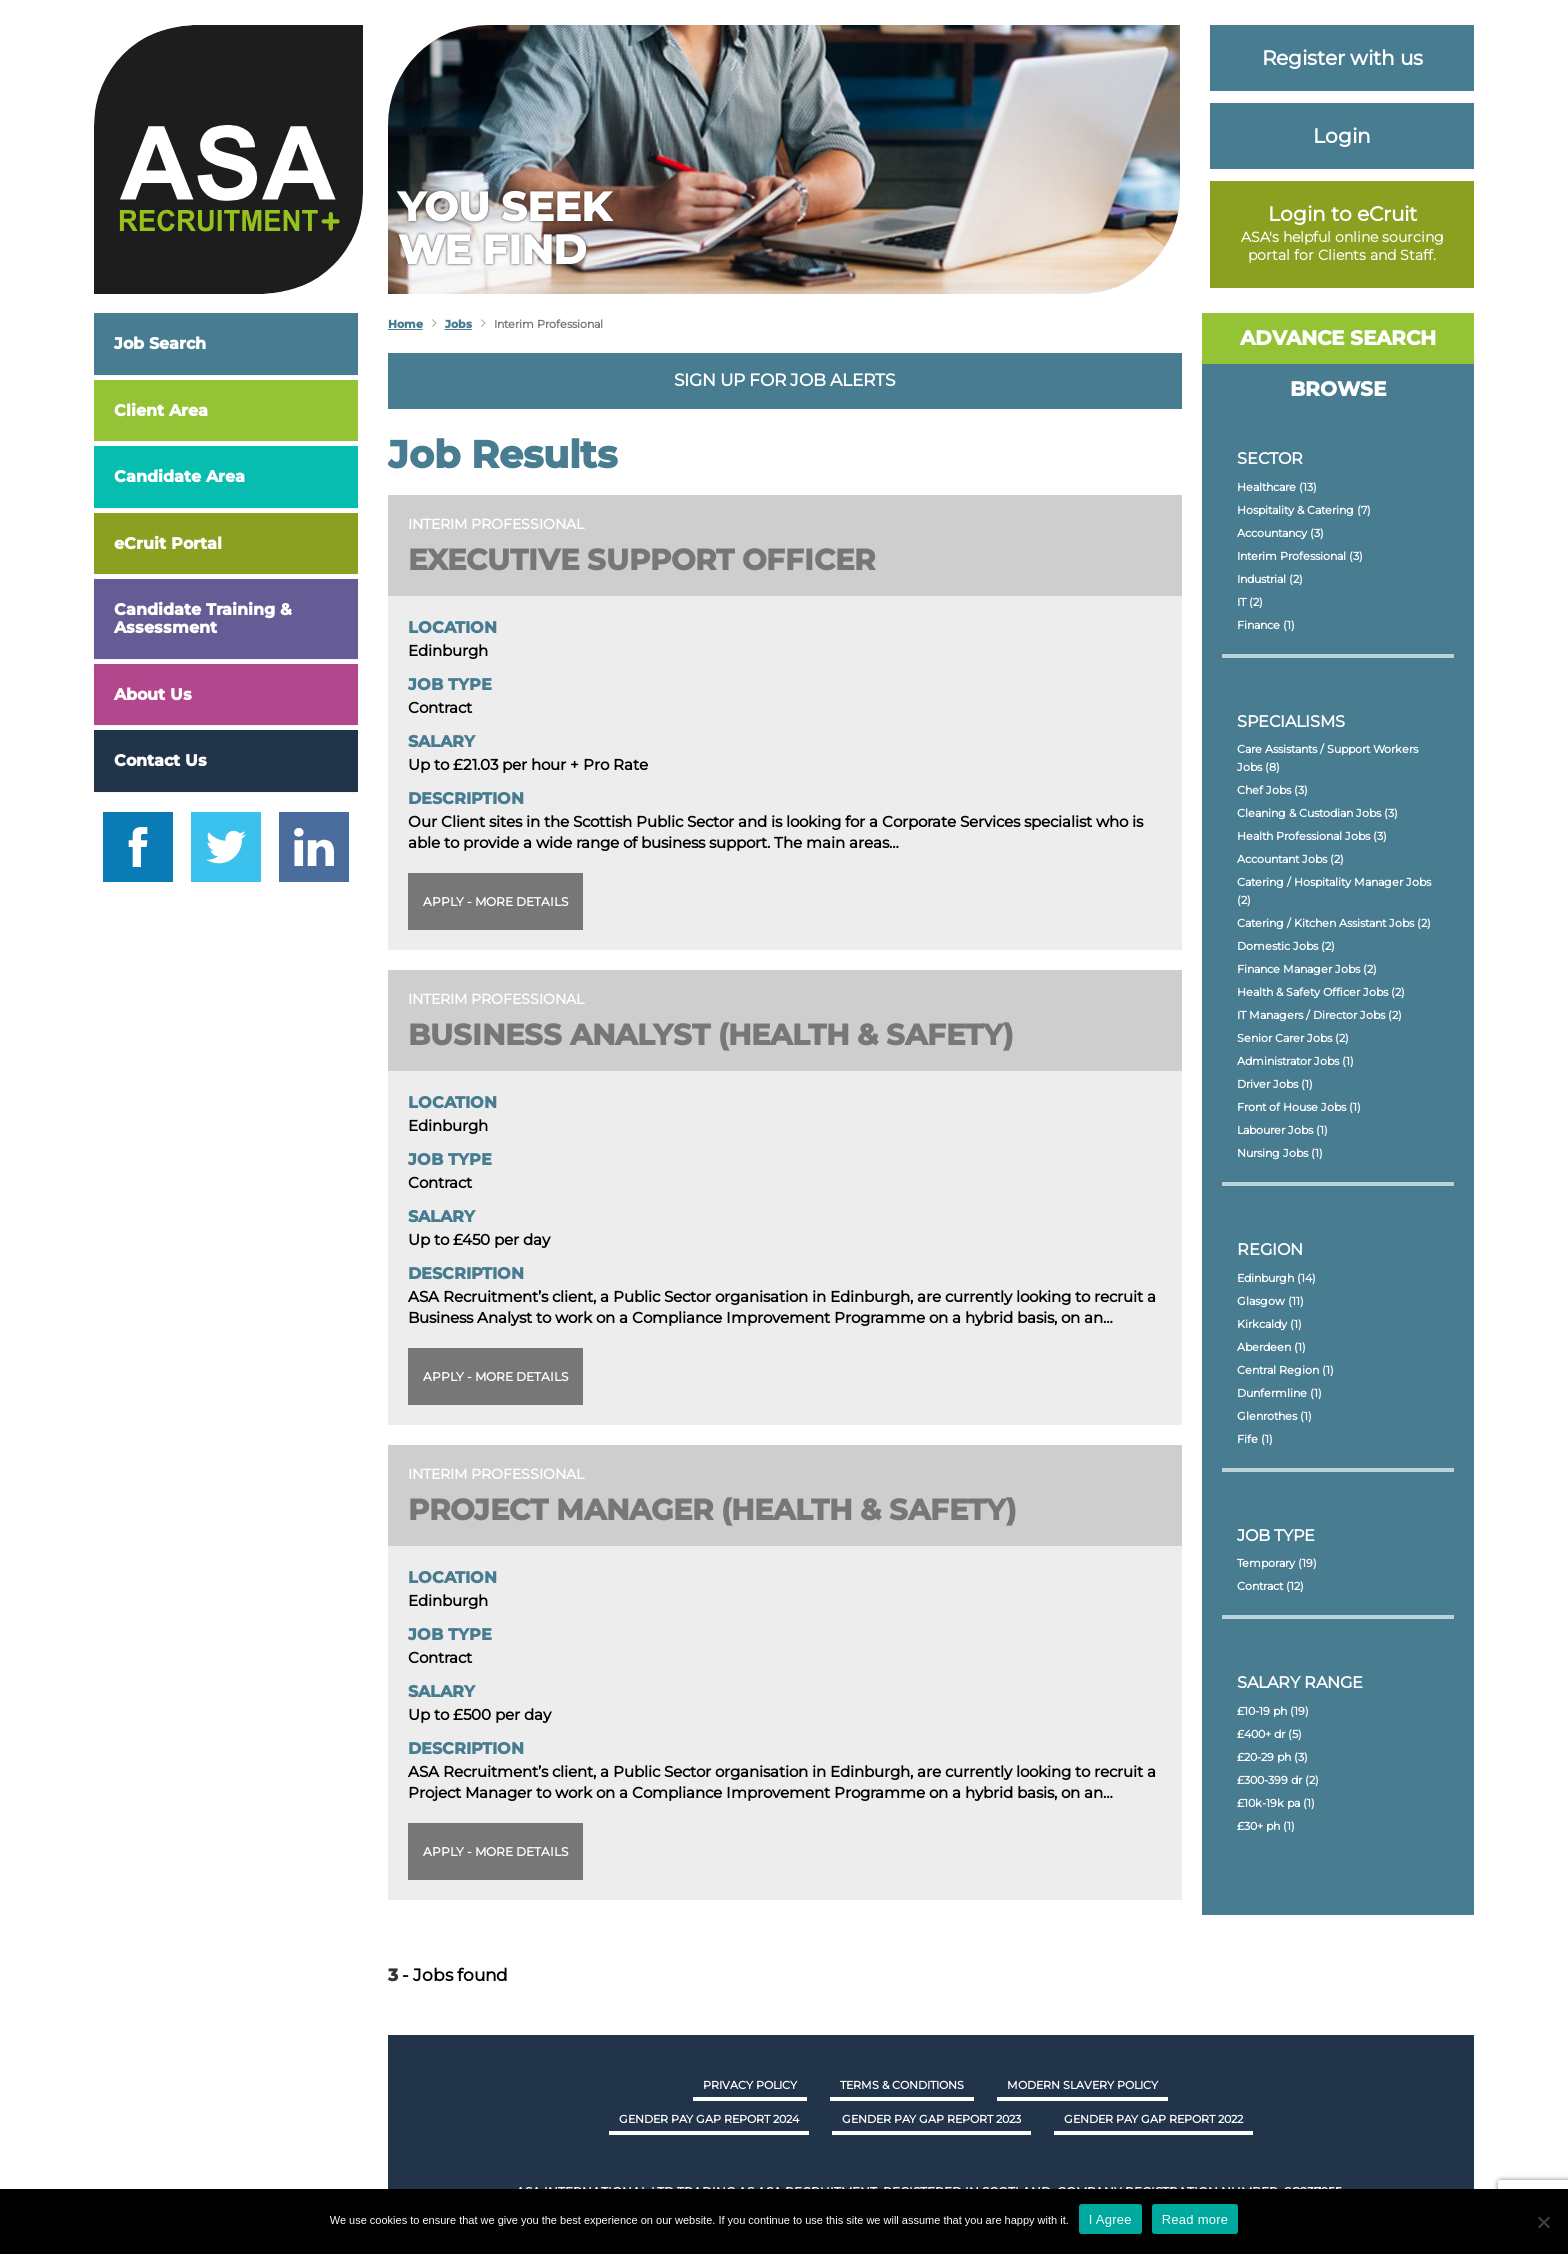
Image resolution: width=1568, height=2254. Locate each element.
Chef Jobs (1272, 790)
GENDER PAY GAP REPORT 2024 (709, 2119)
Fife (1255, 1439)
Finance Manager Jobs (1307, 969)
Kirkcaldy (1269, 1324)
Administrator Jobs (1295, 1061)
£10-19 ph (1273, 1711)
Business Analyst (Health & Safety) (720, 1034)
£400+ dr (1269, 1734)
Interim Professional (1300, 556)
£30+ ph (1266, 1826)
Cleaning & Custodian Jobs (1317, 813)
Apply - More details (495, 901)
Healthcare (1277, 487)
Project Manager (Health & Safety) (724, 1509)
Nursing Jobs (1280, 1153)
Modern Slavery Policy (1082, 2085)
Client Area (161, 410)
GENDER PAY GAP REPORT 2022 (1153, 2119)
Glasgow (1270, 1301)
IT (1250, 602)
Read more (1195, 2219)
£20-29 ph (1272, 1757)
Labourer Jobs (1282, 1130)
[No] (1543, 2222)
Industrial (1270, 579)
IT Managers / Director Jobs (1319, 1015)
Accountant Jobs (1290, 859)
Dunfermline (1279, 1393)
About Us (153, 694)
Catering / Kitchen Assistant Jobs (1334, 923)
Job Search (160, 343)
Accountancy (1280, 533)
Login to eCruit (1342, 214)
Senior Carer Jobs (1293, 1038)
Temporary (1277, 1563)
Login (1342, 136)
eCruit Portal (168, 543)
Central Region (1285, 1370)
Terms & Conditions (902, 2085)
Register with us (1342, 58)
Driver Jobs (1275, 1084)
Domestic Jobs (1286, 946)
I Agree (1110, 2219)
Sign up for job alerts (784, 380)
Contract (1270, 1586)
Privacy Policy (750, 2085)
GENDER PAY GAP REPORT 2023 (931, 2119)
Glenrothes (1274, 1416)
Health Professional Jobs (1312, 836)
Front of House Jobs (1299, 1107)
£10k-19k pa (1276, 1803)
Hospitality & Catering (1304, 510)
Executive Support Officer (649, 559)
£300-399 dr (1278, 1780)
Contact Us (160, 760)
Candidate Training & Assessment (203, 618)
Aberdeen (1271, 1347)
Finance (1266, 625)
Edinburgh (1276, 1278)
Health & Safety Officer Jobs (1321, 992)
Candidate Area (179, 476)
